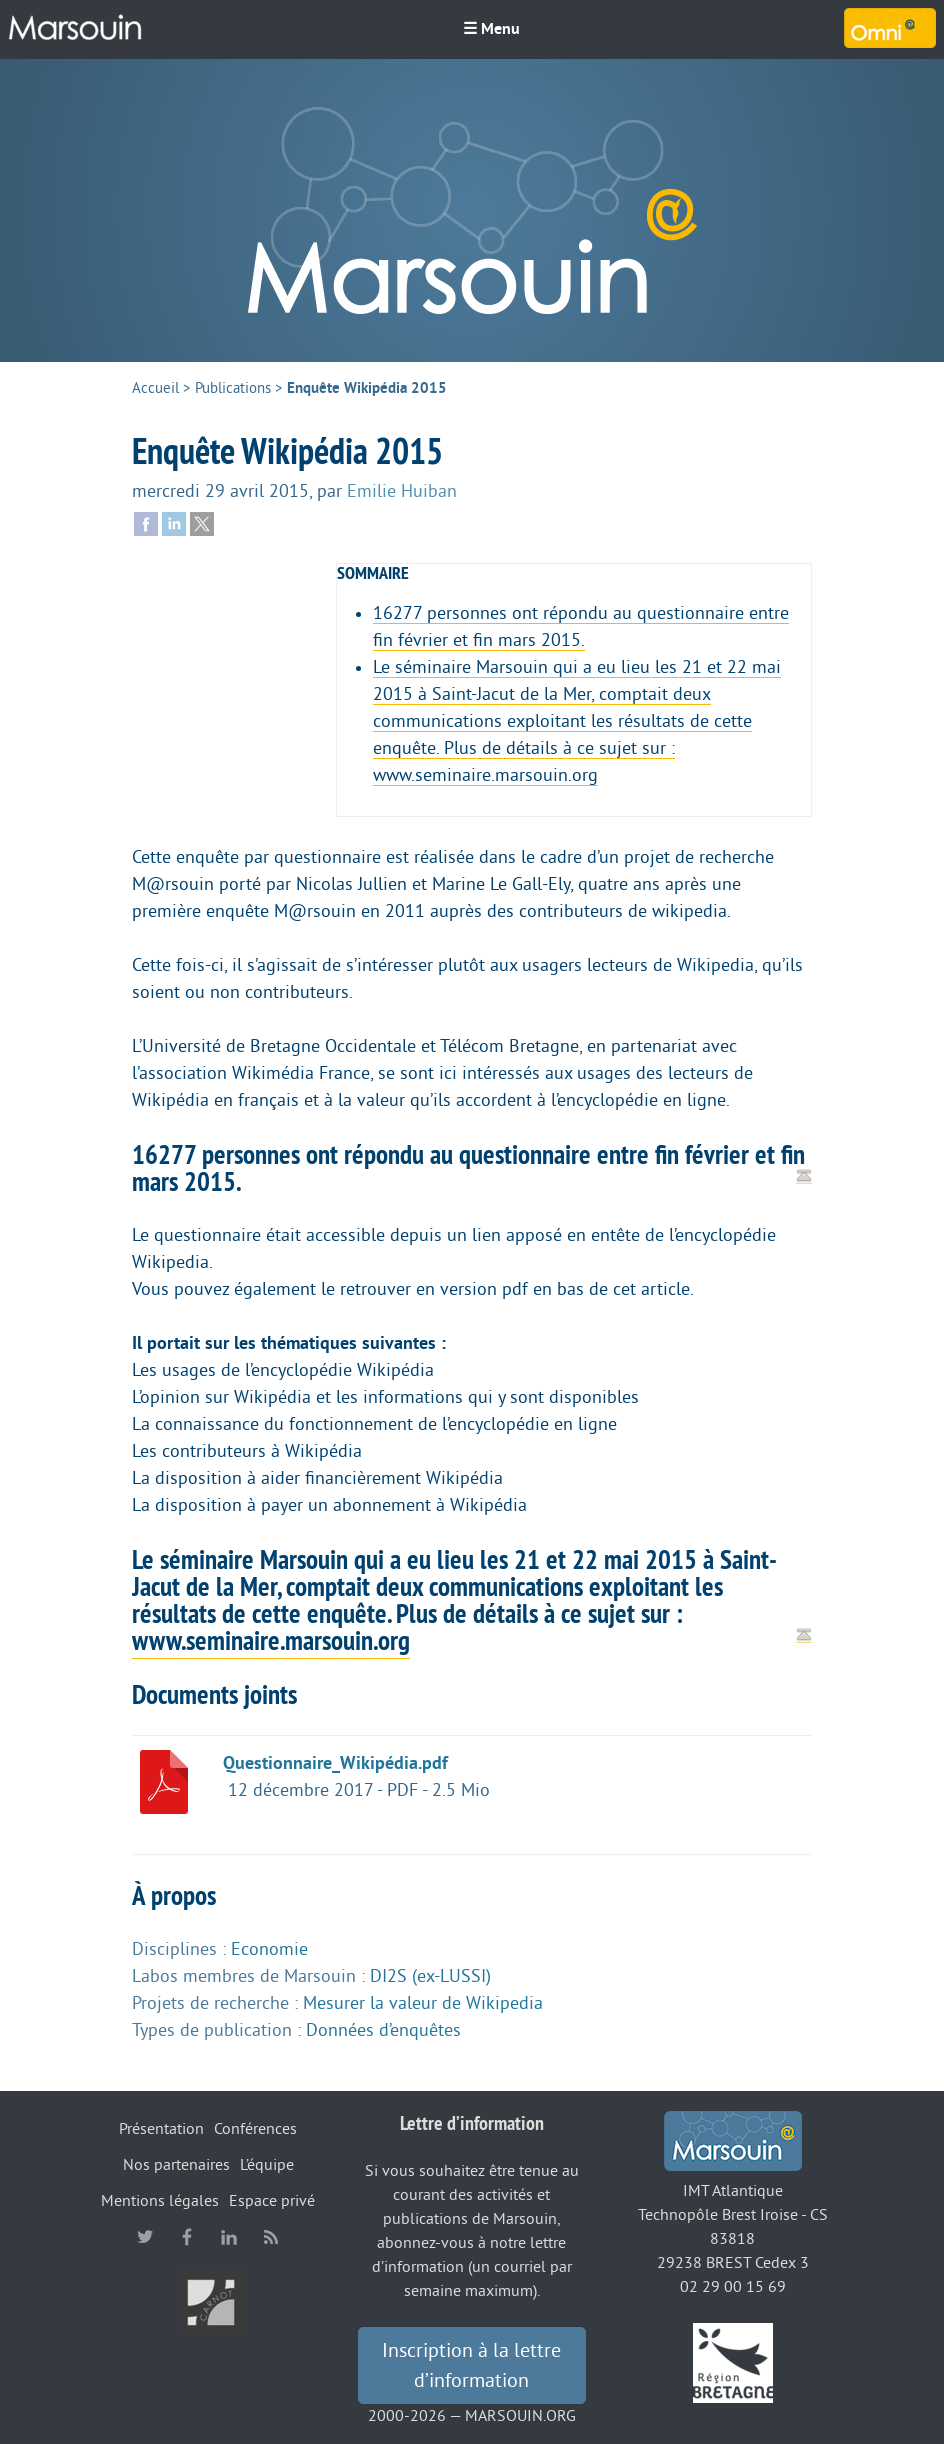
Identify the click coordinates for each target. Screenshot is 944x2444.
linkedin (229, 2237)
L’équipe (267, 2165)
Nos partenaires (176, 2165)
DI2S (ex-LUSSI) (430, 1976)
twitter (145, 2237)
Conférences (255, 2129)
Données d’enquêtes (383, 2030)
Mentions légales (160, 2201)
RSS (271, 2237)
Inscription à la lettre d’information (471, 2366)
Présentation (161, 2129)
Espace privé (272, 2201)
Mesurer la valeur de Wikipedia (423, 2003)
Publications (233, 388)
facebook (187, 2237)
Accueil (155, 388)
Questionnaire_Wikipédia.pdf (335, 1763)
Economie (269, 1949)
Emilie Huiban (402, 491)
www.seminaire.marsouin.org (271, 1640)
